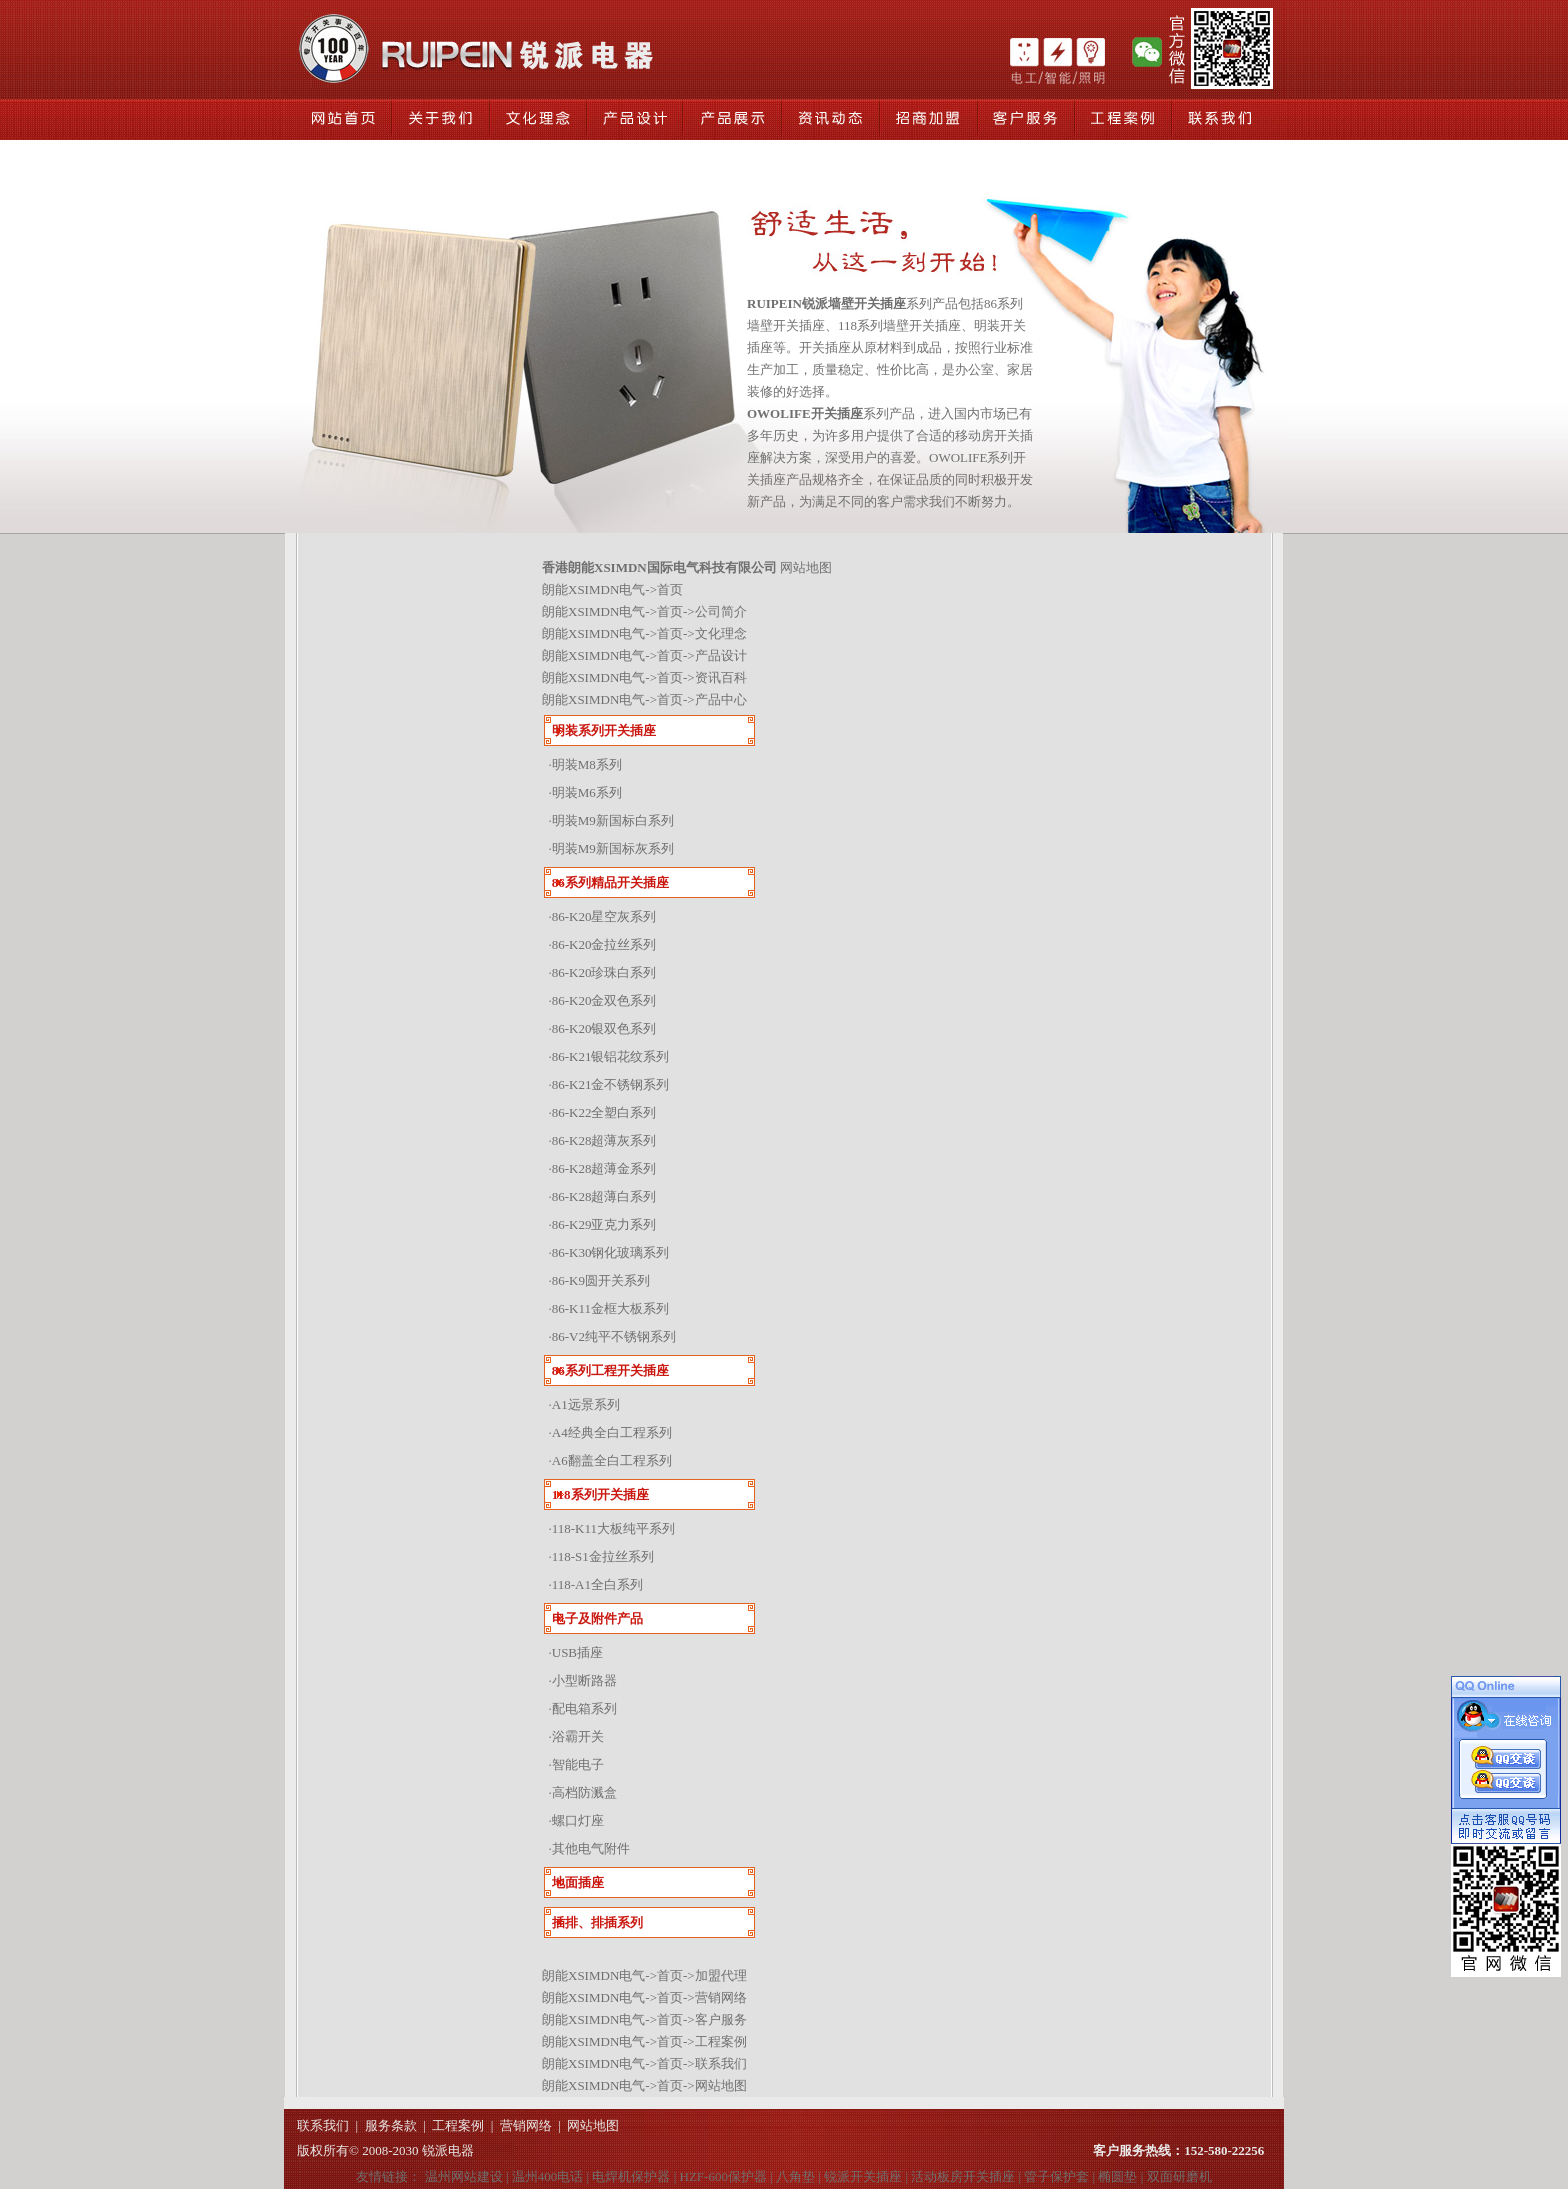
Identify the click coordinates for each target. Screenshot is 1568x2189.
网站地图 (721, 2085)
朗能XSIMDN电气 (593, 589)
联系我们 (721, 2063)
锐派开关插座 (863, 2176)
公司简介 (721, 611)
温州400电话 (548, 2176)
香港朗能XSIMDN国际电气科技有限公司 (659, 567)
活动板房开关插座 (963, 2176)
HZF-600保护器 (723, 2176)
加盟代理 (721, 1975)
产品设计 (721, 655)
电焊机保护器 (631, 2176)
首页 (670, 589)
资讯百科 (721, 677)
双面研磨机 (1179, 2176)
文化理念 (721, 633)
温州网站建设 (464, 2176)
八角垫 (795, 2176)
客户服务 (721, 2019)
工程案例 (721, 2041)
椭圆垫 (1117, 2176)
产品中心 (721, 699)
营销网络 (721, 1997)
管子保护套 (1056, 2176)
